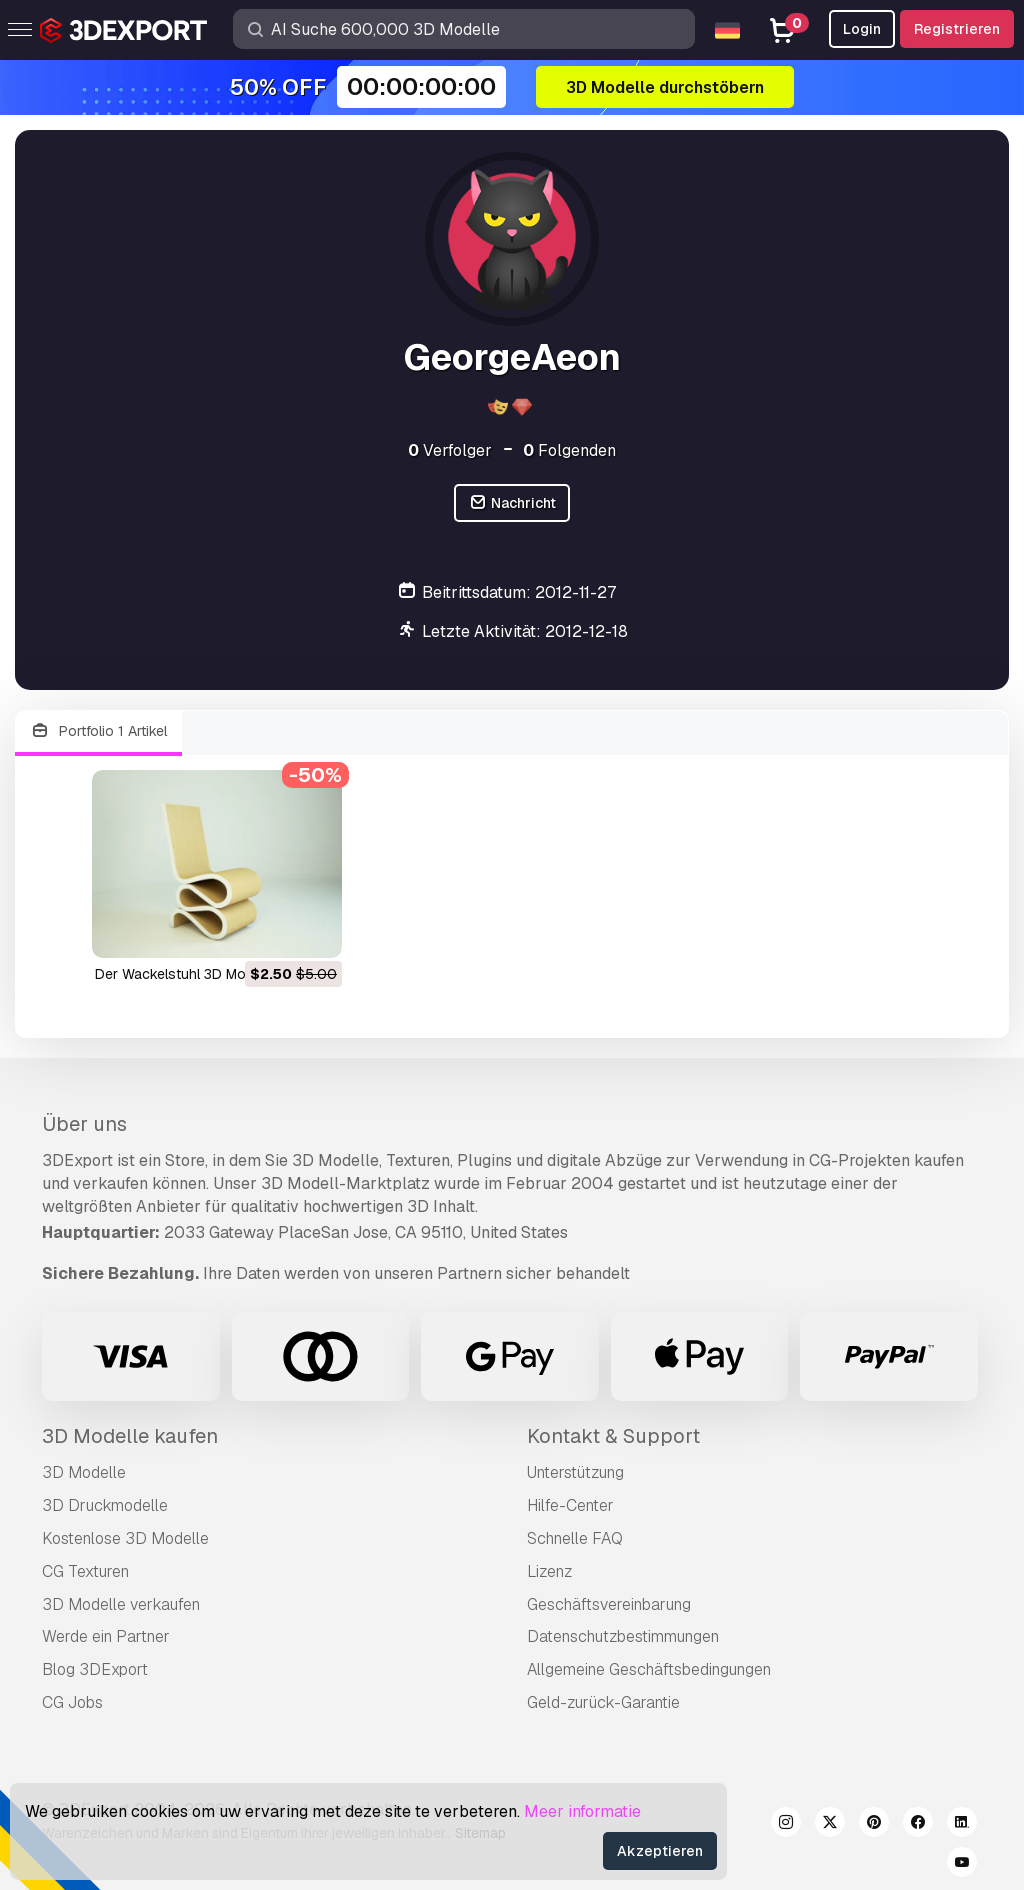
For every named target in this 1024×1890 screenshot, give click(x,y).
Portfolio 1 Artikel (98, 731)
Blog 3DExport (95, 1669)
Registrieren (957, 29)
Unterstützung (575, 1472)
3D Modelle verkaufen (121, 1604)
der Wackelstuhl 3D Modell (181, 974)
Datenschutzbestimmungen (623, 1636)
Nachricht (512, 503)
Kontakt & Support (613, 1436)
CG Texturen (85, 1571)
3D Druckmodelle (105, 1505)
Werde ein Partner (106, 1636)
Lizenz (549, 1571)
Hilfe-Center (570, 1505)
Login (862, 29)
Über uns (84, 1124)
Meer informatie (582, 1811)
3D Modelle (84, 1472)
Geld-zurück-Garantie (603, 1702)
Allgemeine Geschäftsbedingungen (649, 1669)
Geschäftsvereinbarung (609, 1604)
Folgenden (569, 450)
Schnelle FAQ (575, 1538)
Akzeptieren (660, 1851)
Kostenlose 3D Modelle (125, 1538)
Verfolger (450, 450)
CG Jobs (72, 1702)
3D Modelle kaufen (130, 1436)
